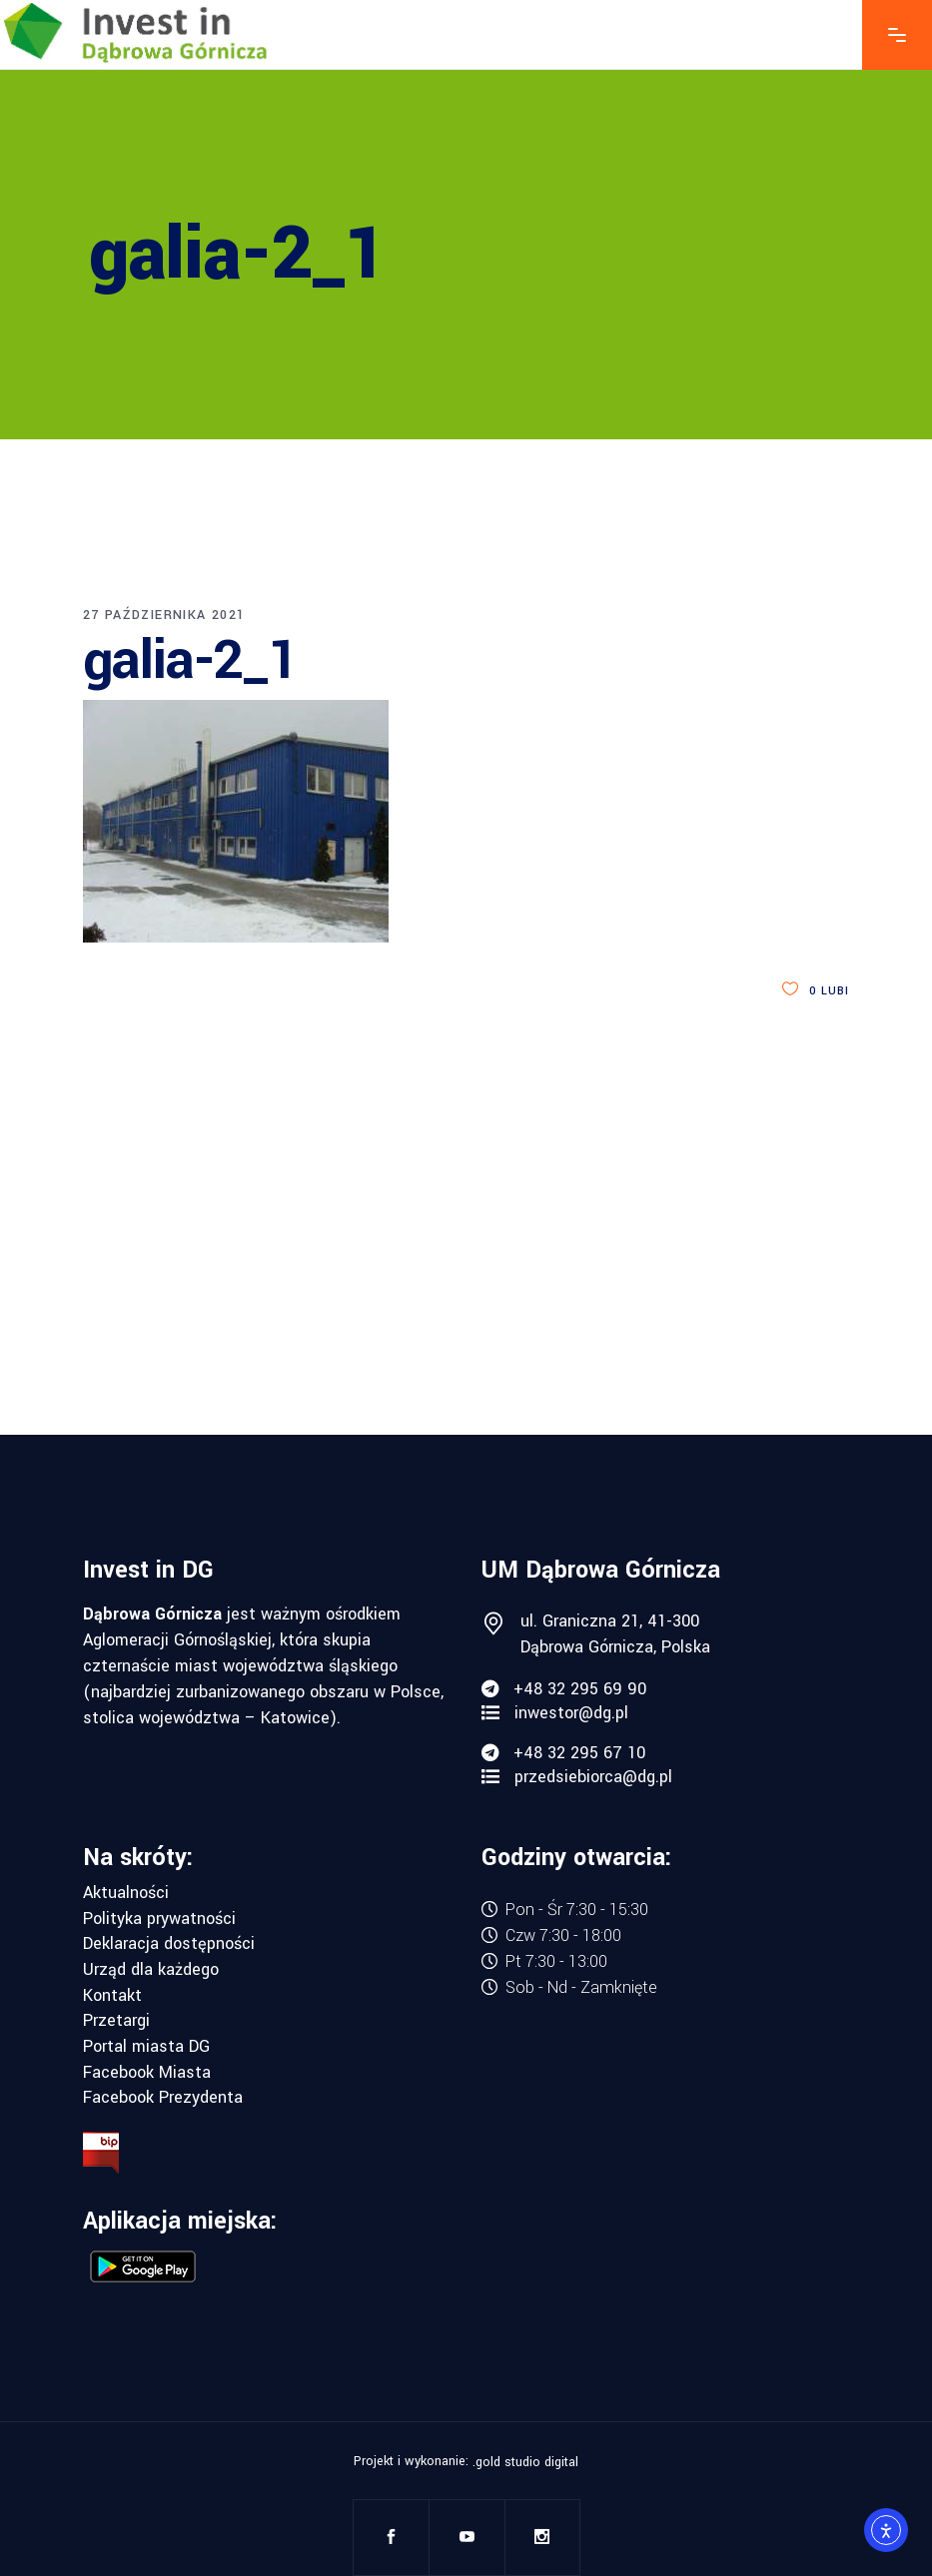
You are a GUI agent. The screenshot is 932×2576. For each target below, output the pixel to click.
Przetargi (116, 2021)
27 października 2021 (164, 615)
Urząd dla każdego (151, 1970)
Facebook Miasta (147, 2073)
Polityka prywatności (159, 1919)
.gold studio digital (525, 2462)
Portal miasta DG (146, 2047)
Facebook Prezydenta (163, 2098)
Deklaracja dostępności (169, 1944)
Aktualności (126, 1893)
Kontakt (112, 1996)
